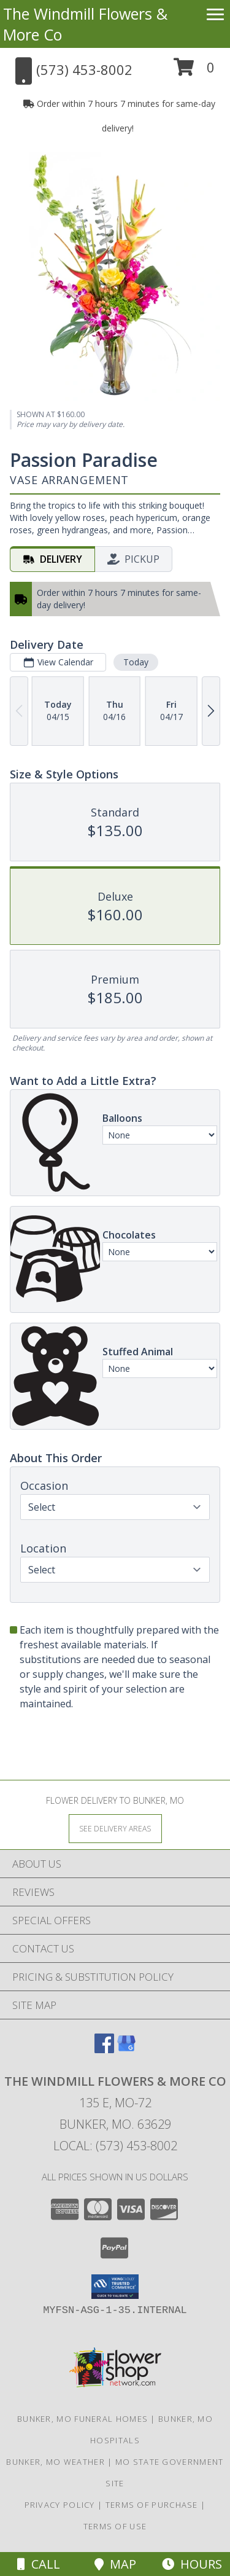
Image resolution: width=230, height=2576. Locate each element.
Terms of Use (115, 2526)
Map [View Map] (115, 2564)
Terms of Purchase (151, 2504)
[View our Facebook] (104, 2049)
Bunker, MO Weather (55, 2461)
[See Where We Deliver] (115, 1828)
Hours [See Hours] (192, 2564)
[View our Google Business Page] (126, 2049)
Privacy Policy (60, 2504)
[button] (194, 71)
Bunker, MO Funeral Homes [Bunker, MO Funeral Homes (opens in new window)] (82, 2418)
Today (135, 662)
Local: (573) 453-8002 (115, 2145)
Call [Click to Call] (38, 2564)
